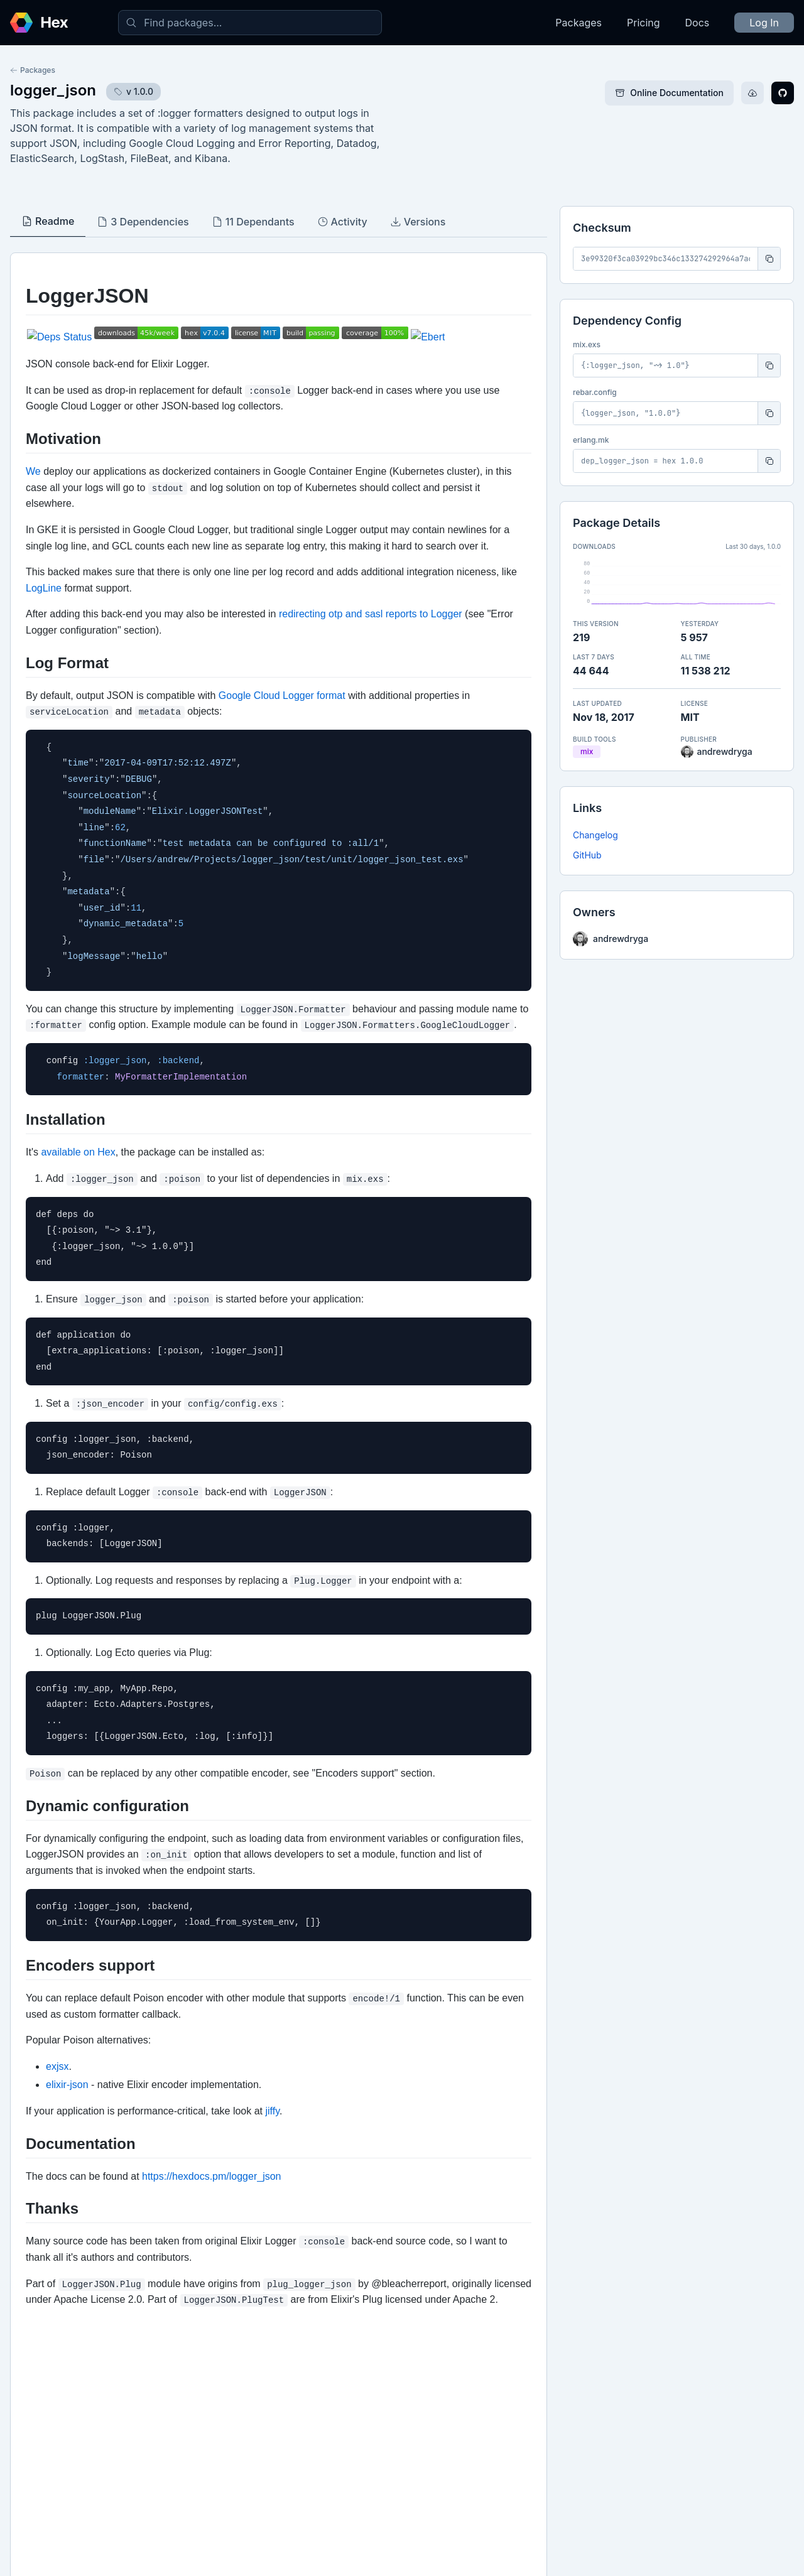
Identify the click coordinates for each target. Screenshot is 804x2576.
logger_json (53, 90)
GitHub (587, 855)
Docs (697, 22)
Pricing (643, 22)
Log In (764, 22)
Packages (578, 22)
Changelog (595, 835)
